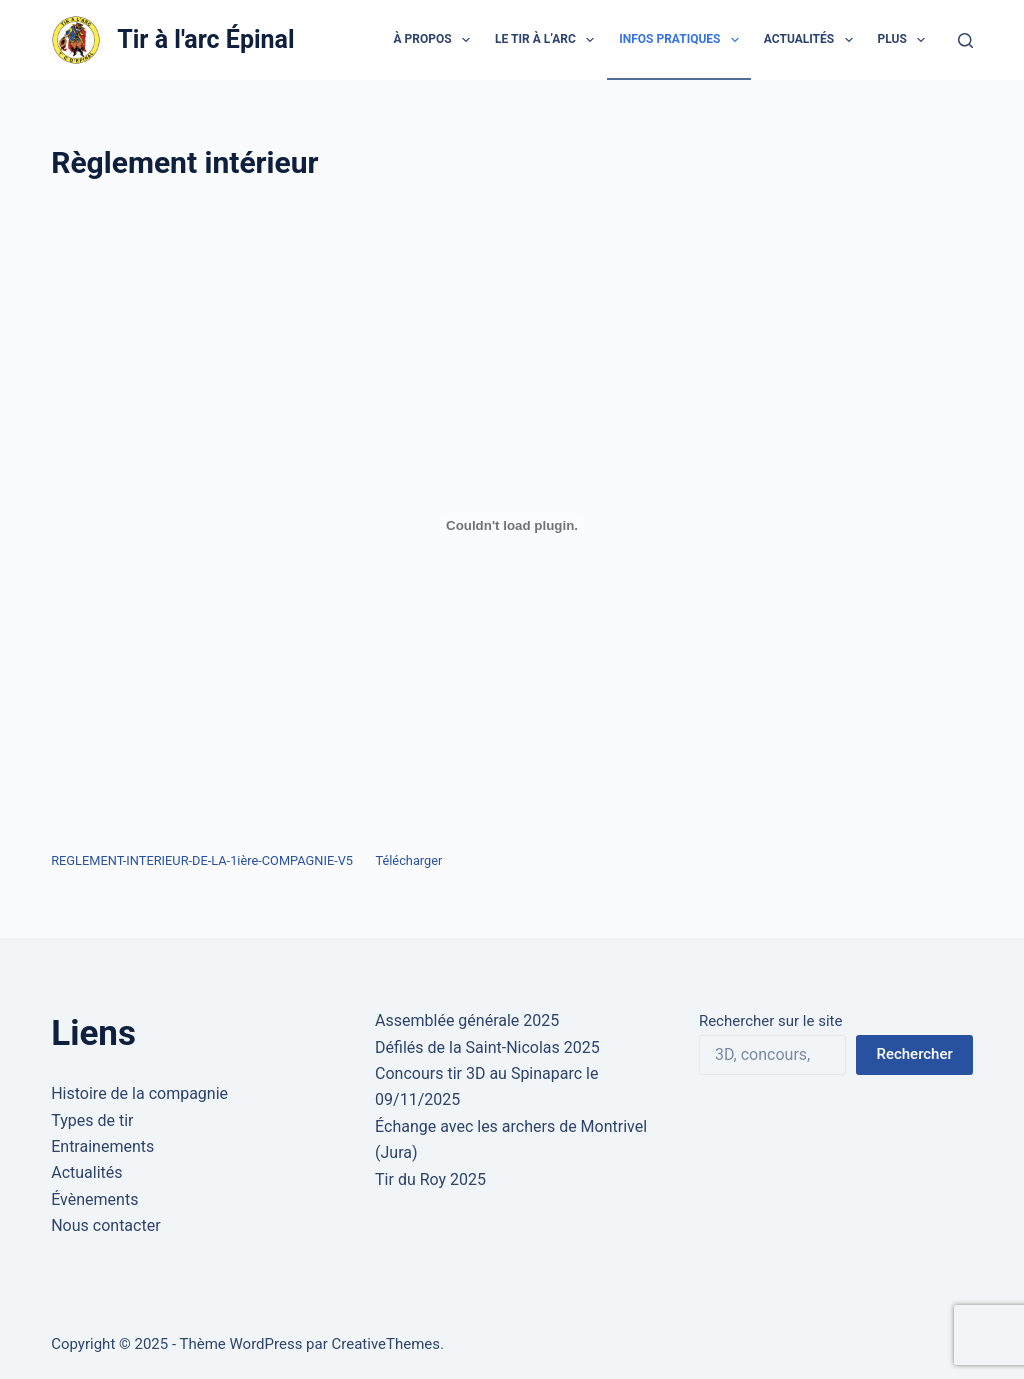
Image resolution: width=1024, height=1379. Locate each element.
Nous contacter (105, 1225)
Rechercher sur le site (770, 1021)
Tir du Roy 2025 (430, 1179)
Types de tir (92, 1120)
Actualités (812, 40)
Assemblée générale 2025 (467, 1020)
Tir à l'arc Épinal (205, 39)
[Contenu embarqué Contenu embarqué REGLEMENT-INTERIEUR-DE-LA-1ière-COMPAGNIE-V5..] (512, 525)
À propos (436, 40)
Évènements (94, 1199)
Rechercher (914, 1054)
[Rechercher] (965, 40)
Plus (906, 40)
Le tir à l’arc (548, 40)
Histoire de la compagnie (139, 1093)
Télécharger (408, 860)
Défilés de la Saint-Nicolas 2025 (487, 1047)
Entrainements (102, 1146)
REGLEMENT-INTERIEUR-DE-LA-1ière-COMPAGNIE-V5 (202, 860)
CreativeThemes (386, 1344)
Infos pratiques (683, 40)
